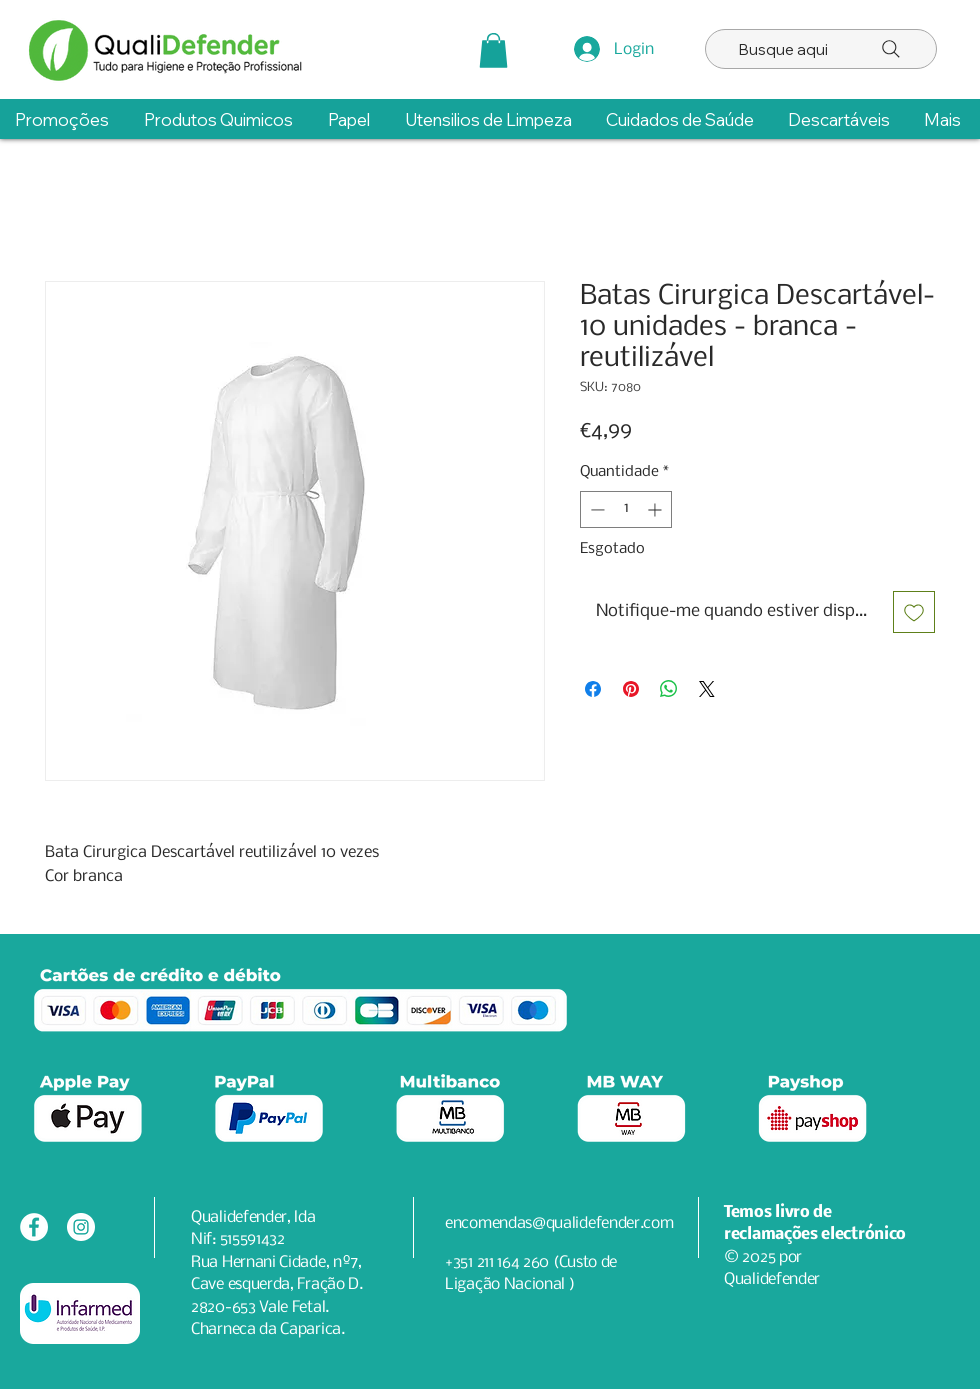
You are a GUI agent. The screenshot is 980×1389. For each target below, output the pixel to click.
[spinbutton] (626, 509)
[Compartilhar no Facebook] (593, 689)
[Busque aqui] (821, 49)
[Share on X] (707, 689)
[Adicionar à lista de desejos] (914, 612)
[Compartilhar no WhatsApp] (669, 689)
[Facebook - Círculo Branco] (34, 1227)
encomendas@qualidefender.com (559, 1223)
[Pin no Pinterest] (631, 689)
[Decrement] (595, 509)
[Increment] (656, 509)
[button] (493, 50)
